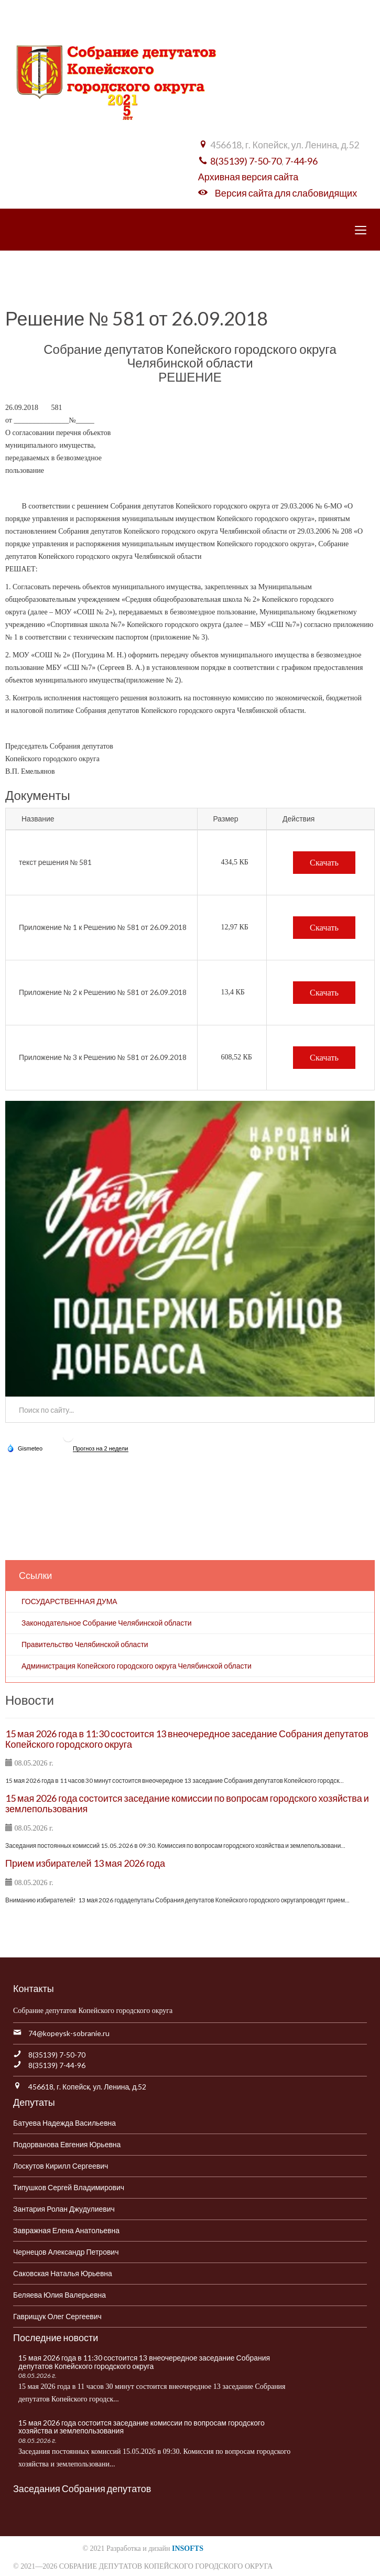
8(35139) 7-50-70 (245, 161)
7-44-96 (301, 161)
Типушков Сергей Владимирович (68, 2187)
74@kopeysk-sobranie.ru (69, 2033)
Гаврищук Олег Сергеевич (57, 2316)
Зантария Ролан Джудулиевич (64, 2208)
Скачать (324, 863)
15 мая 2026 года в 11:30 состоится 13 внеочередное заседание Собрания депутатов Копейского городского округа (186, 1739)
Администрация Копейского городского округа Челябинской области (136, 1665)
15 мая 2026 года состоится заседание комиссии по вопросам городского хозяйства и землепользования (187, 1803)
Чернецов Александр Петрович (65, 2251)
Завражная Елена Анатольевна (66, 2230)
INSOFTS (187, 2548)
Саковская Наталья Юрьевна (62, 2273)
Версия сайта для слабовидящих (286, 193)
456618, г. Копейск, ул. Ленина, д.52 (87, 2086)
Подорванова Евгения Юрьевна (67, 2144)
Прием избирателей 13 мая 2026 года (85, 1863)
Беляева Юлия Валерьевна (59, 2294)
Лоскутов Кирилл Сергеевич (60, 2165)
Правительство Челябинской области (84, 1644)
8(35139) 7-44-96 (56, 2065)
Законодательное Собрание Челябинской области (106, 1622)
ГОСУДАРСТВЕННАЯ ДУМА (69, 1601)
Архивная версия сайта (248, 176)
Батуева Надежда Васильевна (64, 2122)
